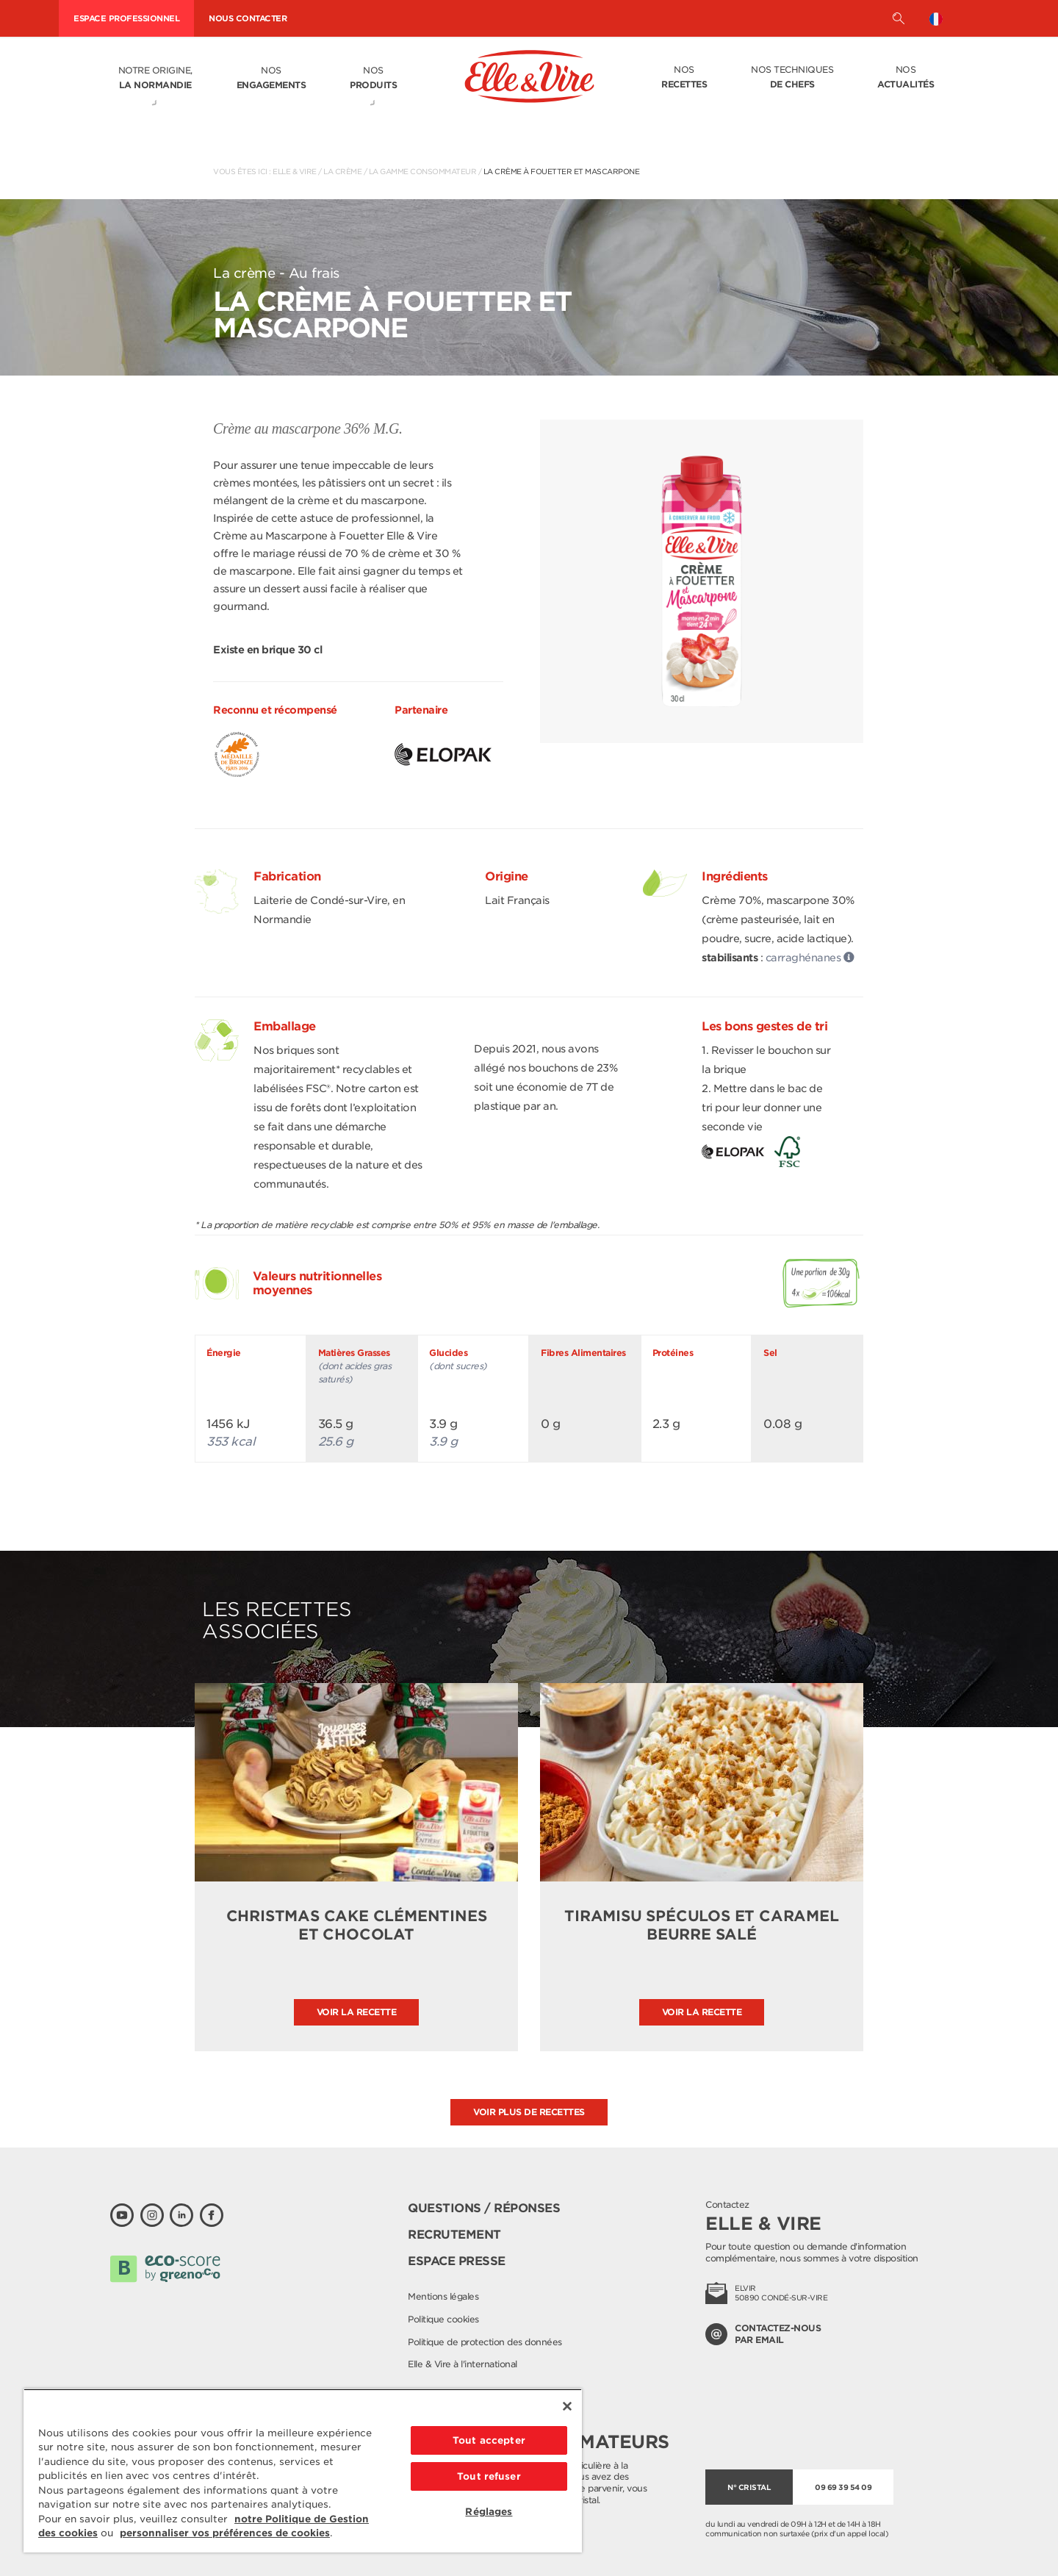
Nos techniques (792, 78)
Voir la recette (357, 2011)
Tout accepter (489, 2440)
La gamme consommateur (423, 171)
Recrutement (454, 2235)
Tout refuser (489, 2476)
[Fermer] (567, 2406)
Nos (271, 79)
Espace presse (456, 2261)
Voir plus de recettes (529, 2111)
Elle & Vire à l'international (462, 2363)
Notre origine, (155, 79)
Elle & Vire (295, 171)
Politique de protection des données (485, 2341)
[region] (303, 2470)
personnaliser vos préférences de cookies (225, 2533)
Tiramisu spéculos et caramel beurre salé (701, 1925)
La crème (342, 171)
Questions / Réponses (484, 2208)
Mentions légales (443, 2296)
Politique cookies (443, 2319)
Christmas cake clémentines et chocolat (356, 1925)
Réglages (488, 2511)
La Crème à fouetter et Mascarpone (561, 171)
